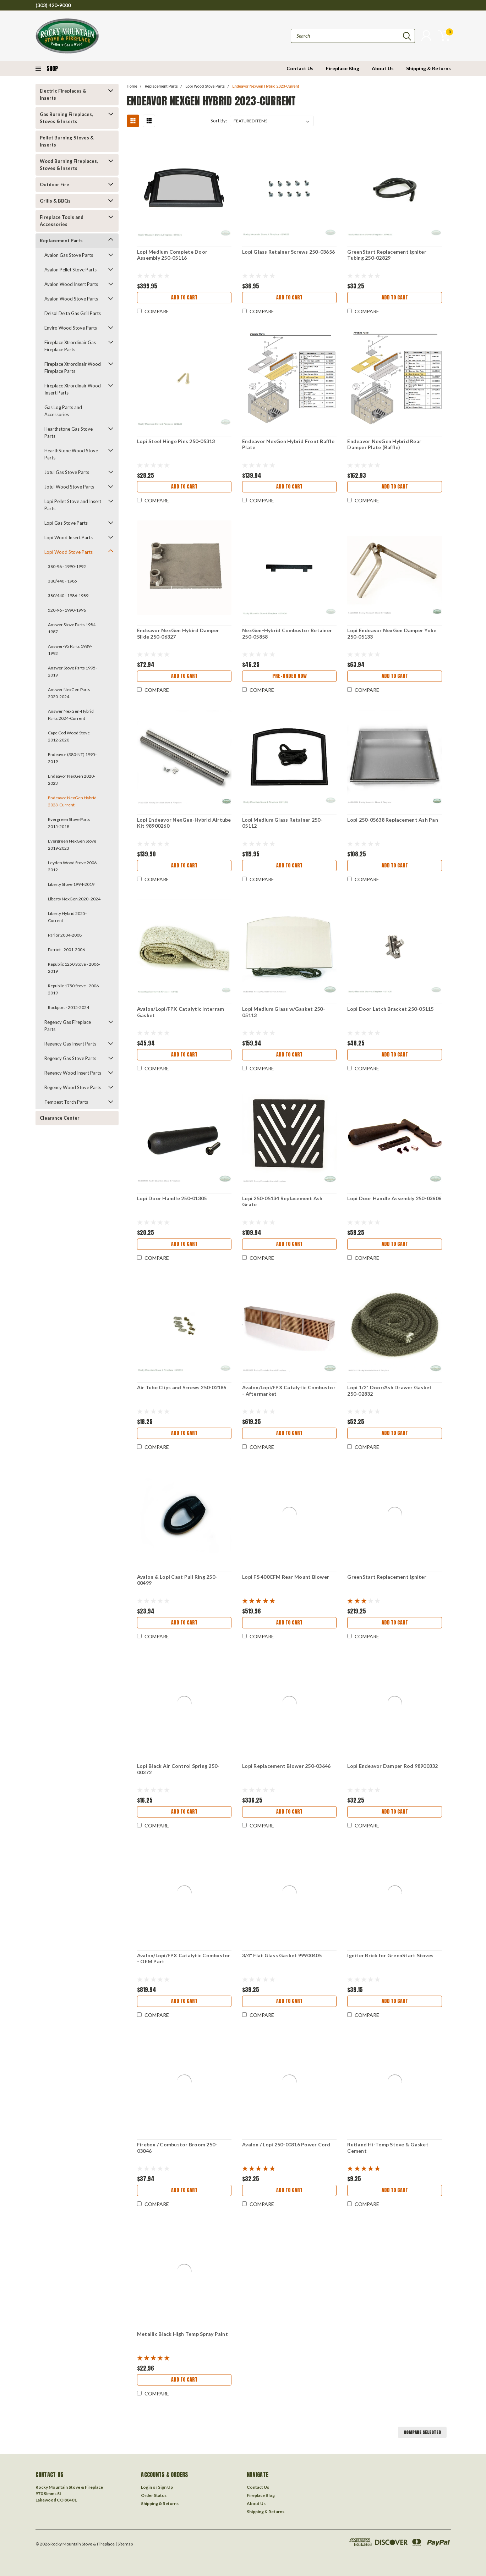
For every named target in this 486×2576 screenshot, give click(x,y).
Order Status (153, 2495)
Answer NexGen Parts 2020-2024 (69, 693)
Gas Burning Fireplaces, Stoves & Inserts (66, 117)
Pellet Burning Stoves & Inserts (67, 141)
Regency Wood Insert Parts (72, 1073)
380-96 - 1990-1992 (67, 566)
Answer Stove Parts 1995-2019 (72, 671)
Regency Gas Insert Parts (70, 1044)
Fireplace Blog (342, 68)
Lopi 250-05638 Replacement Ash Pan (392, 820)
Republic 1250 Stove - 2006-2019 (74, 967)
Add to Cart (184, 297)
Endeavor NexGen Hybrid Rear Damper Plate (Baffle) (384, 444)
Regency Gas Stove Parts (70, 1058)
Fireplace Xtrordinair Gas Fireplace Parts (70, 346)
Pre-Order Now (289, 676)
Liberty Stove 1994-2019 (71, 884)
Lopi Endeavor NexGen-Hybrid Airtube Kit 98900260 (184, 823)
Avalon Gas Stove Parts (68, 255)
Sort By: (219, 120)
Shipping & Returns (428, 68)
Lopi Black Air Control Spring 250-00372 (178, 1769)
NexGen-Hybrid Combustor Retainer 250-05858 (287, 633)
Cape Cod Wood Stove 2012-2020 (69, 736)
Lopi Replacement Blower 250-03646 (286, 1766)
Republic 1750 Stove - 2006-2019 (74, 989)
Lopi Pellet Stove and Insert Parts (72, 504)
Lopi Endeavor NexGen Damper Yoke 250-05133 (391, 633)
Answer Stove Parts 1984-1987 (72, 628)
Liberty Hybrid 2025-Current (67, 917)
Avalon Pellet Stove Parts (70, 269)
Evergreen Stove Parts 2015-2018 (69, 823)
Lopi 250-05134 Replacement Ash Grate (282, 1201)
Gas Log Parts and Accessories (63, 410)
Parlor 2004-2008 (65, 935)
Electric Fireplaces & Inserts (63, 94)
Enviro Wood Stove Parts (70, 328)
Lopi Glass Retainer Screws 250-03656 (288, 252)
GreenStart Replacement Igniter (386, 1577)
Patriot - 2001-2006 (66, 949)
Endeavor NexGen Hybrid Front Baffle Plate (288, 444)
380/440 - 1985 (62, 581)
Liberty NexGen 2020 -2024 (74, 898)
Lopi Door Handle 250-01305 (172, 1198)
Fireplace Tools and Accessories (61, 220)
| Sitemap (124, 2544)
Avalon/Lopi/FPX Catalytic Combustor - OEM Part (183, 1958)
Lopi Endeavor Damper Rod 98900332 (392, 1766)
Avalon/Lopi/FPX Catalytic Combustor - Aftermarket (288, 1390)
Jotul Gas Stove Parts (66, 472)
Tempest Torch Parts (66, 1102)
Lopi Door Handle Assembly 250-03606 (394, 1198)
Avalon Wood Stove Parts (71, 299)
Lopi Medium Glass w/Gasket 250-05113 (283, 1012)
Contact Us (299, 68)
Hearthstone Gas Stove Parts (68, 432)
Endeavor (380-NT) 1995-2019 (72, 758)
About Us (383, 68)
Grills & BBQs (55, 201)
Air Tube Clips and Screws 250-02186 (181, 1387)
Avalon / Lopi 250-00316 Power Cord (286, 2144)
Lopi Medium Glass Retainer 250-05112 (282, 823)
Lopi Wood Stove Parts (68, 552)
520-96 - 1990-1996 (67, 610)
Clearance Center (60, 1118)
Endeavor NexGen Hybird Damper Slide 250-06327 (178, 633)
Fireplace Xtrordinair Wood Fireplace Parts (72, 367)
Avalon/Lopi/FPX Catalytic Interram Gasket (180, 1012)
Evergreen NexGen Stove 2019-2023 (72, 844)
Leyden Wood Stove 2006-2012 (73, 866)
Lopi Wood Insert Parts (68, 537)
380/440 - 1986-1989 (68, 595)
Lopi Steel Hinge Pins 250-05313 (176, 441)
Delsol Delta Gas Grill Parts (72, 313)
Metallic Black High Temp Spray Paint (182, 2334)
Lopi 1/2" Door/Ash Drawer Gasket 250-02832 (389, 1390)
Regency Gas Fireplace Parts (67, 1025)
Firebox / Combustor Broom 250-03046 (177, 2147)
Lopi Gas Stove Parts (66, 523)
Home (132, 86)
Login (146, 2487)
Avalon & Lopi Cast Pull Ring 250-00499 (177, 1580)
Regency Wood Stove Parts (72, 1087)
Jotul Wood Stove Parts (69, 487)
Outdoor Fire (54, 184)
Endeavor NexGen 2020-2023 (71, 779)
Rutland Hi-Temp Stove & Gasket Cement (387, 2147)
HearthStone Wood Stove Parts (71, 454)
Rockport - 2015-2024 (68, 1007)
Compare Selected (422, 2432)
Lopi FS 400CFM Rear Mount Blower (285, 1577)
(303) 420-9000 (53, 5)
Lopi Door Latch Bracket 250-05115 (390, 1009)
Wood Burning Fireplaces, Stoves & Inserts (69, 164)
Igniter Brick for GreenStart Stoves (390, 1955)
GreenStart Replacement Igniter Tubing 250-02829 (386, 255)
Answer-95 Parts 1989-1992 (70, 650)
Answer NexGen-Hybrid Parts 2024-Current (71, 714)
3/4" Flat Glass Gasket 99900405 (282, 1955)
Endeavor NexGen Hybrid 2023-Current (72, 801)
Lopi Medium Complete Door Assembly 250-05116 (172, 255)
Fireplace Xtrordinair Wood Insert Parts (72, 389)
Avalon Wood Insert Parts (71, 284)
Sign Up (165, 2487)
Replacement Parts (61, 240)
